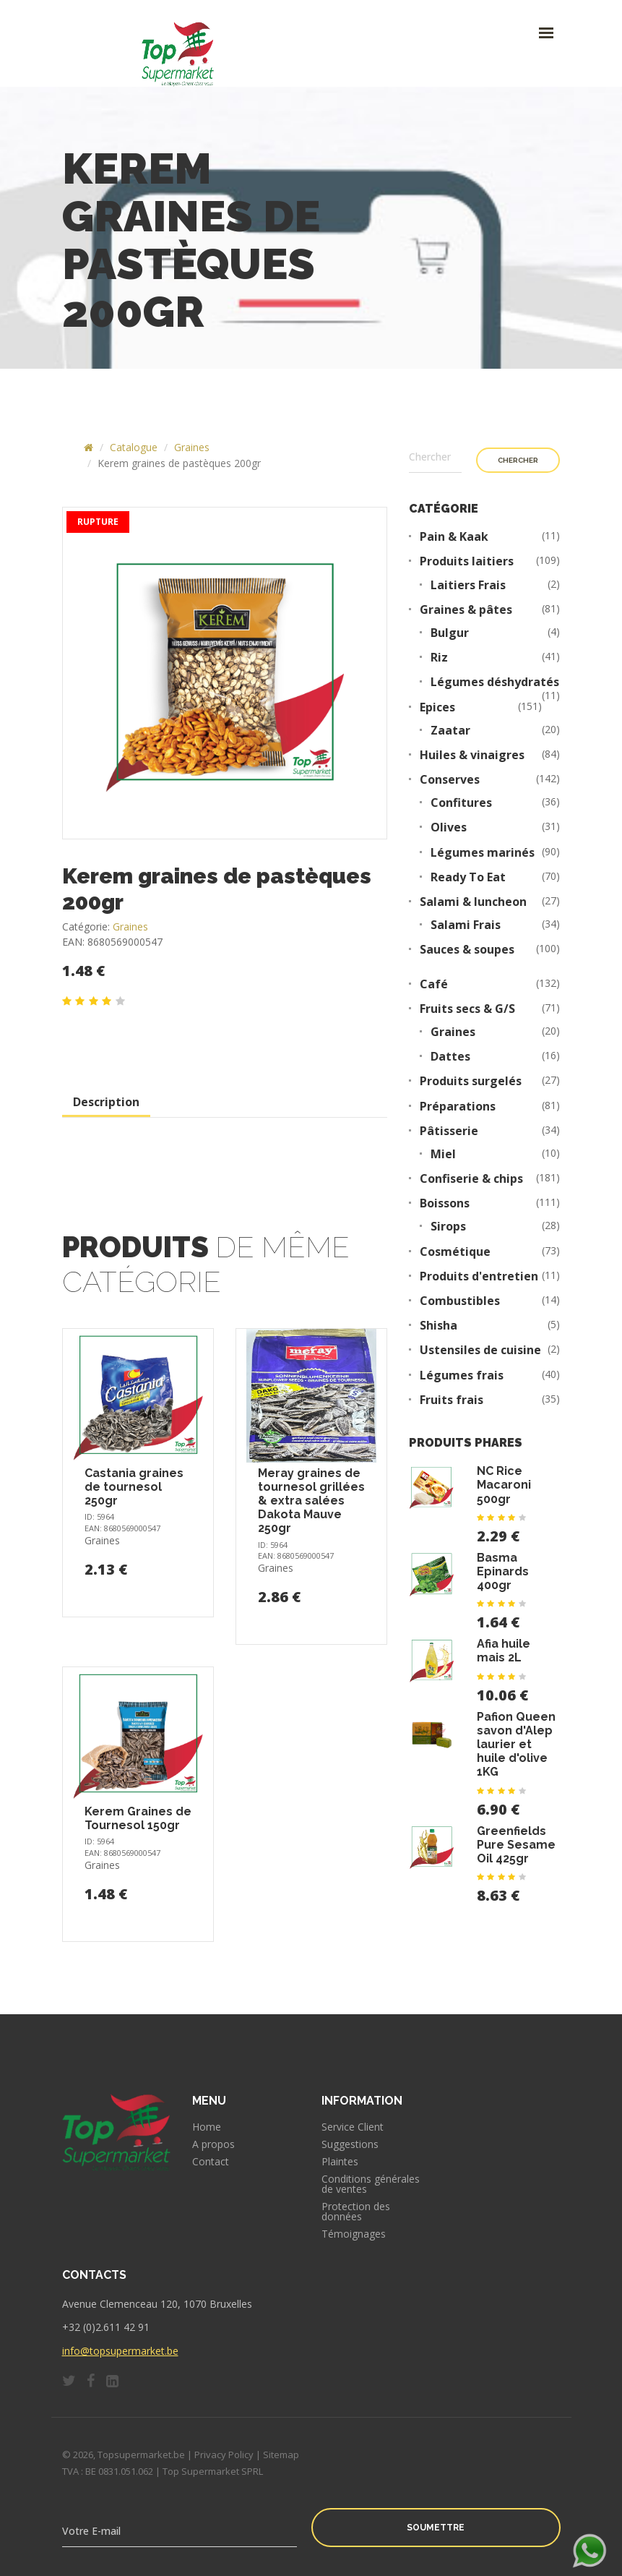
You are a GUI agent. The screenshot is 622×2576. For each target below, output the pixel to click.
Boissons (445, 1203)
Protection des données (355, 2211)
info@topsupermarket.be (120, 2351)
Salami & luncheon (473, 902)
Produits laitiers (467, 561)
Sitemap (281, 2454)
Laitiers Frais (468, 585)
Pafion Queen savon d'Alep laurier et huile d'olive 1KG (516, 1744)
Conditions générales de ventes (370, 2184)
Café (434, 984)
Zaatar (450, 730)
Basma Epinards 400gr (503, 1571)
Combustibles (460, 1301)
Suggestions (350, 2144)
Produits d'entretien (479, 1276)
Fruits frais (451, 1400)
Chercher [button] (518, 460)
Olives (449, 827)
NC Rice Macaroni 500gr (504, 1484)
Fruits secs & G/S (467, 1009)
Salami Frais (466, 925)
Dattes (450, 1057)
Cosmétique (455, 1252)
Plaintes (339, 2162)
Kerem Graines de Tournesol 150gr (138, 1818)
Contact (210, 2162)
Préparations (458, 1106)
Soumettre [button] (436, 2527)
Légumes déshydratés (495, 682)
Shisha (438, 1325)
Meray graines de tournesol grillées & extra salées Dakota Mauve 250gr (311, 1501)
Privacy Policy (224, 2454)
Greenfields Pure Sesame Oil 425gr (516, 1844)
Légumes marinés (483, 853)
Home (206, 2127)
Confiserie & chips (471, 1179)
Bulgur (450, 633)
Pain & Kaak (454, 537)
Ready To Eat (468, 877)
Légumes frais (462, 1375)
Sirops (448, 1226)
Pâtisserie (449, 1131)
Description (106, 1102)
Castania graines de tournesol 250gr (134, 1486)
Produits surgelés (471, 1081)
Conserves (450, 780)
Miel (443, 1154)
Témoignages (353, 2234)
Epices (437, 707)
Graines (192, 447)
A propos (213, 2144)
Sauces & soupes (467, 950)
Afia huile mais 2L (503, 1650)
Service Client (352, 2127)
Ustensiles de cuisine (480, 1350)
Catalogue (133, 447)
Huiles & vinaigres (472, 755)
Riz (439, 657)
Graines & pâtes (466, 610)
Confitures (461, 803)
